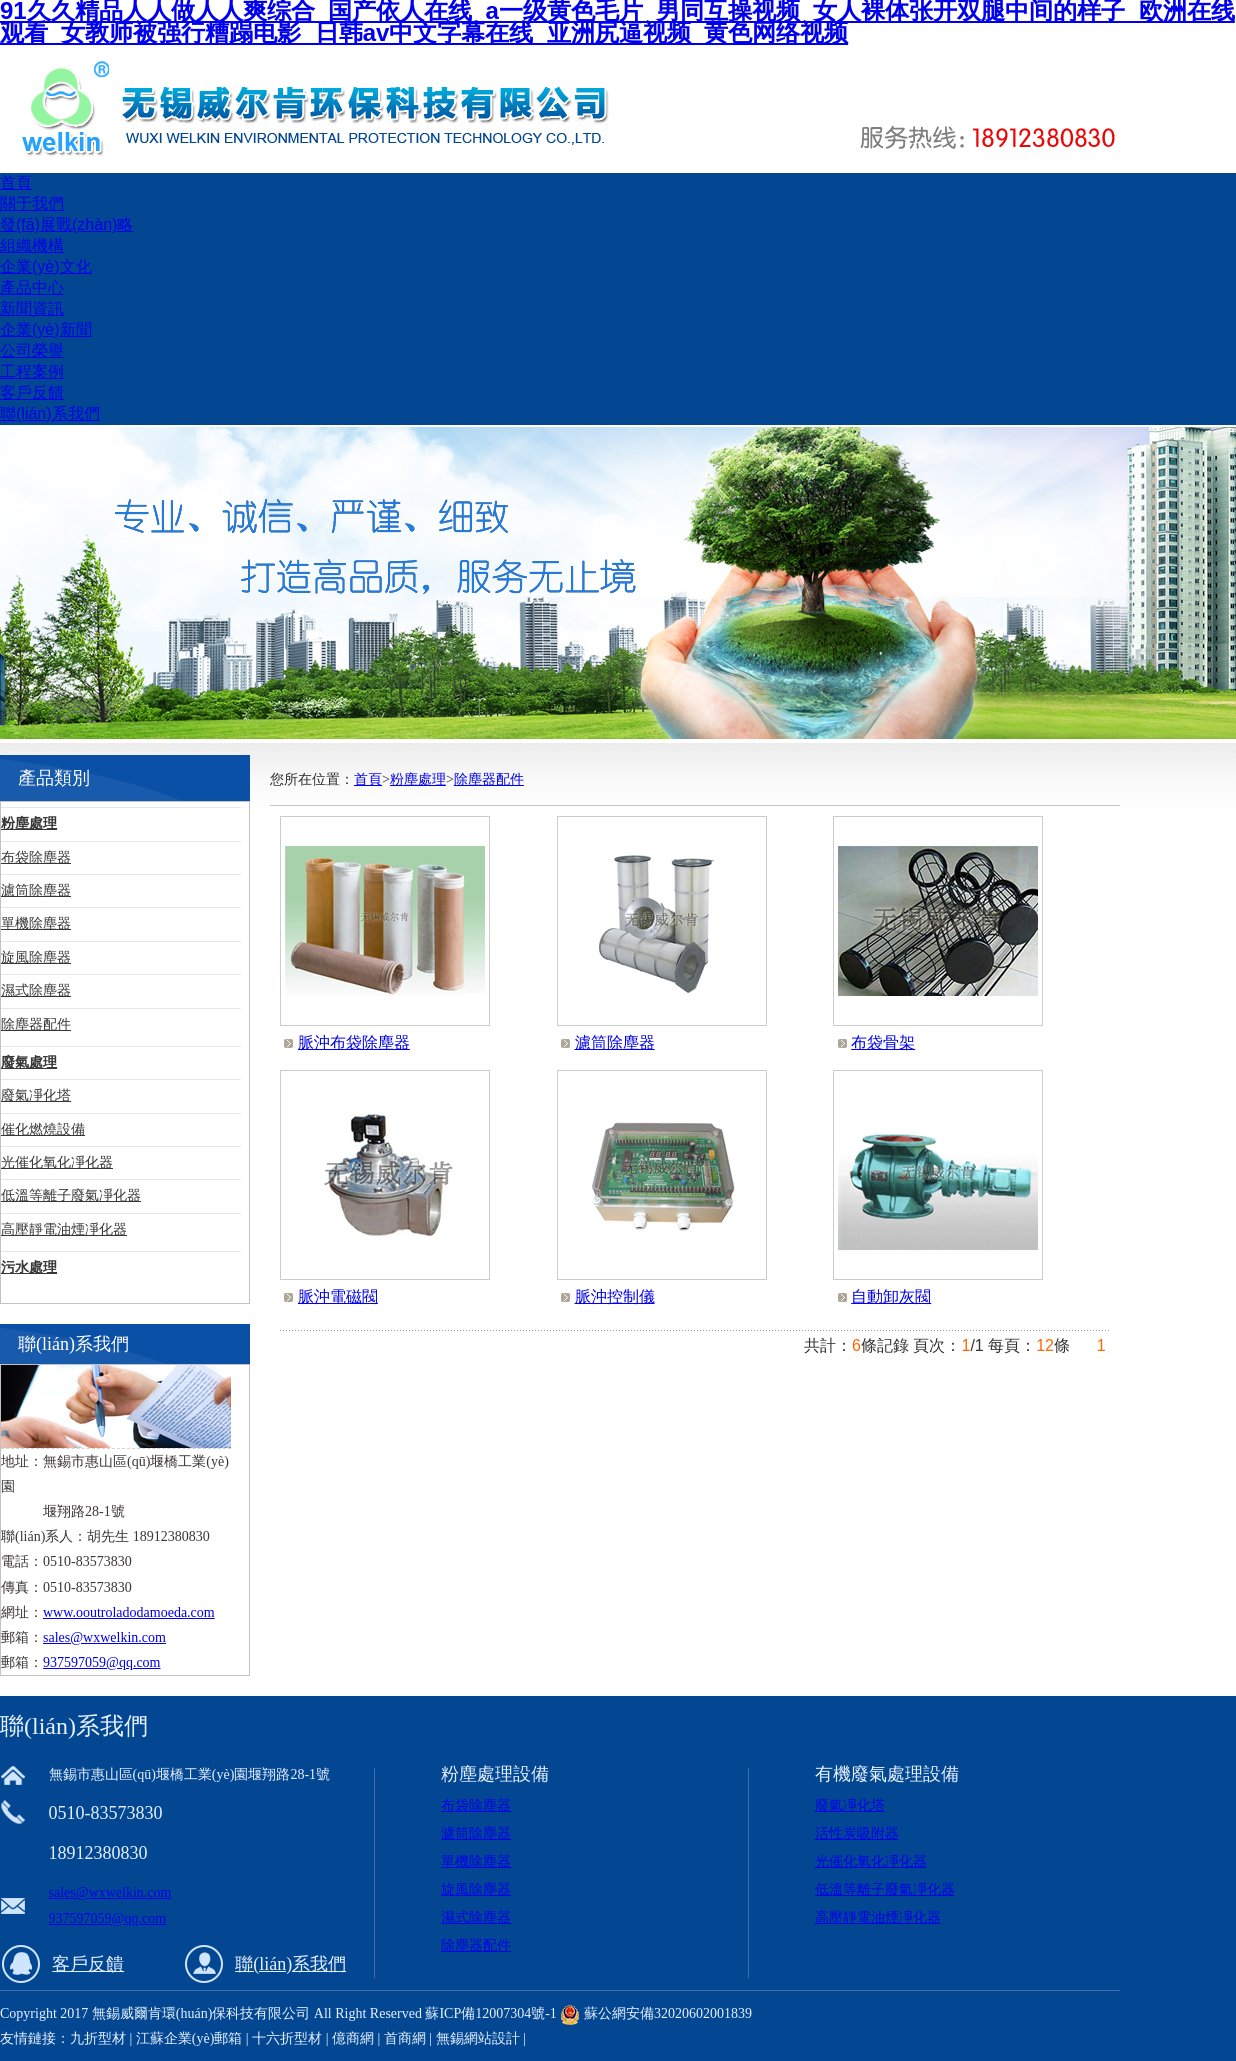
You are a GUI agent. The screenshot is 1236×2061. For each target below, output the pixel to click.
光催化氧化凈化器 (57, 1162)
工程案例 (32, 371)
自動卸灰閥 (891, 1296)
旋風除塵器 (36, 957)
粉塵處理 (29, 823)
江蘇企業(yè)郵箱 (189, 2038)
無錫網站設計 (478, 2038)
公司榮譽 (32, 350)
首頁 (16, 182)
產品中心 (32, 287)
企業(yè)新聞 (46, 329)
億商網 (353, 2038)
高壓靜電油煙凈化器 (64, 1229)
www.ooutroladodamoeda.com (129, 1612)
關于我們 (32, 203)
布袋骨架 (883, 1042)
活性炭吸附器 (857, 1833)
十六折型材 (287, 2038)
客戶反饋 (32, 392)
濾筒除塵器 (36, 890)
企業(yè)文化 (46, 266)
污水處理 (29, 1267)
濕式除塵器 (36, 990)
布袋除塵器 (36, 857)
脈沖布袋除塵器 (354, 1042)
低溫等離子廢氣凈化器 (71, 1195)
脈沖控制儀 (615, 1296)
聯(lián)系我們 (50, 413)
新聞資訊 (32, 308)
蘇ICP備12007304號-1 (490, 2013)
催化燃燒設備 (43, 1129)
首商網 (405, 2038)
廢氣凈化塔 (36, 1095)
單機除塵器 (36, 923)
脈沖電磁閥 (338, 1296)
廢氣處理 (29, 1062)
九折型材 (100, 2038)
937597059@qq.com (102, 1662)
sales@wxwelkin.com (104, 1637)
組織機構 (32, 245)
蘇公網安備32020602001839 (668, 2013)
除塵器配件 (36, 1024)
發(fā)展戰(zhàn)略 (66, 224)
